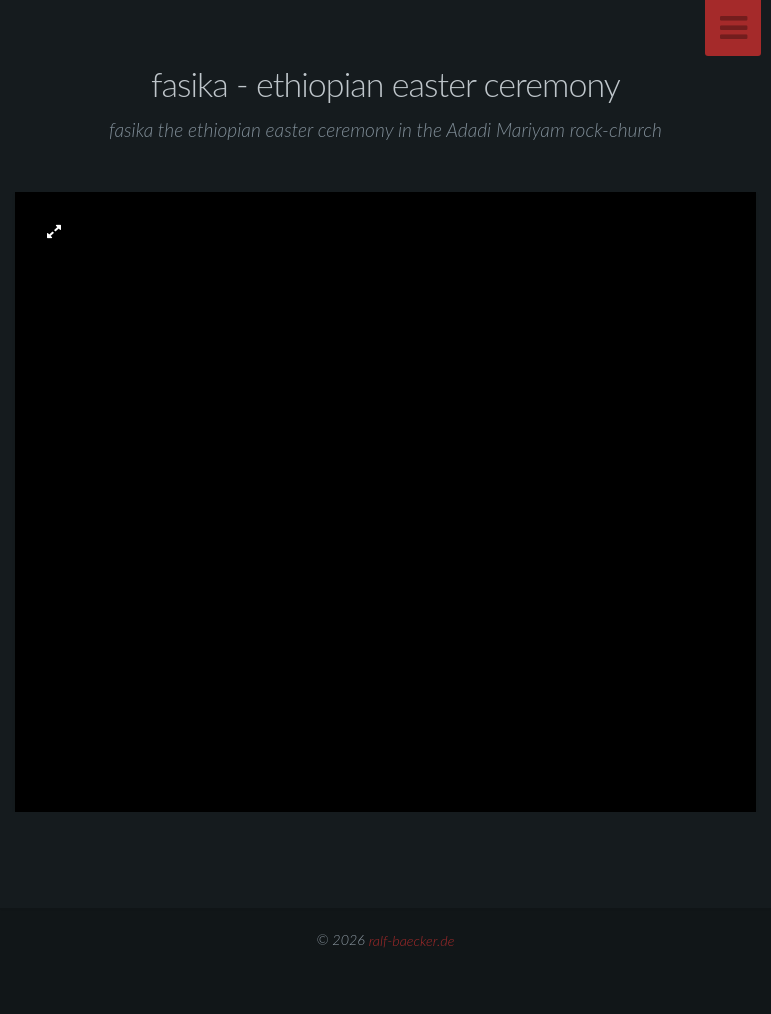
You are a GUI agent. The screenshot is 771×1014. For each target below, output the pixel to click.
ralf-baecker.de (412, 939)
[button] (53, 230)
